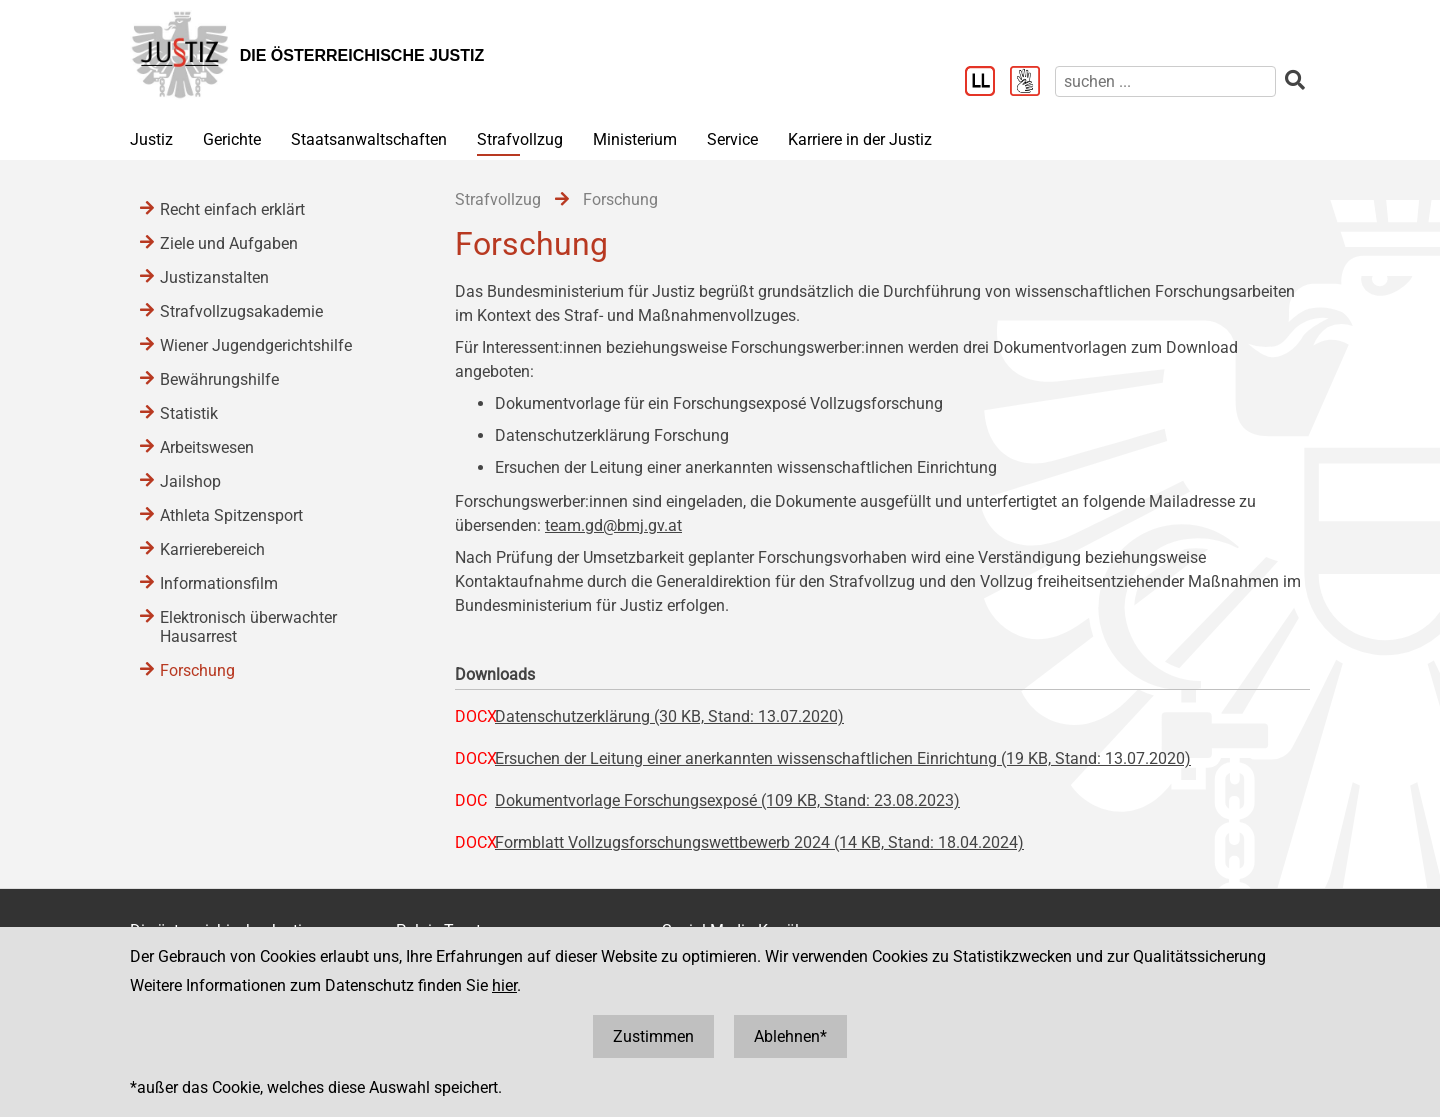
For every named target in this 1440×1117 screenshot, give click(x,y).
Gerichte (232, 139)
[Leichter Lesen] (987, 83)
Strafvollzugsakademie (241, 311)
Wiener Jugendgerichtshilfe (256, 345)
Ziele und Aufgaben (229, 243)
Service (732, 139)
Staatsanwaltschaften (369, 139)
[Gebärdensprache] (1032, 83)
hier (504, 985)
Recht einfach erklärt (232, 209)
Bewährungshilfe (219, 379)
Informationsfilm (219, 583)
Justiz (151, 139)
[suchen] (1165, 81)
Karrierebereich (212, 549)
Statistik (189, 413)
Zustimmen (653, 1036)
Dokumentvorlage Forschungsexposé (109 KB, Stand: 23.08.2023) (727, 800)
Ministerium (635, 139)
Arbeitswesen (207, 447)
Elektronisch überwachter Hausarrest (248, 627)
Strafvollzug (520, 139)
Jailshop (190, 481)
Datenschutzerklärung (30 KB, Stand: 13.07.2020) (669, 716)
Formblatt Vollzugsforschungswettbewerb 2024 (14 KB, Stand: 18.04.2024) (759, 842)
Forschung (197, 670)
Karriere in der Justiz (860, 139)
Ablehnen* (790, 1036)
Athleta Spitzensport (231, 515)
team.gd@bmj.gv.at (613, 525)
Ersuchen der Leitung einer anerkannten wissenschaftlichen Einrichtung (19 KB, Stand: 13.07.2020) (843, 758)
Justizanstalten (214, 277)
